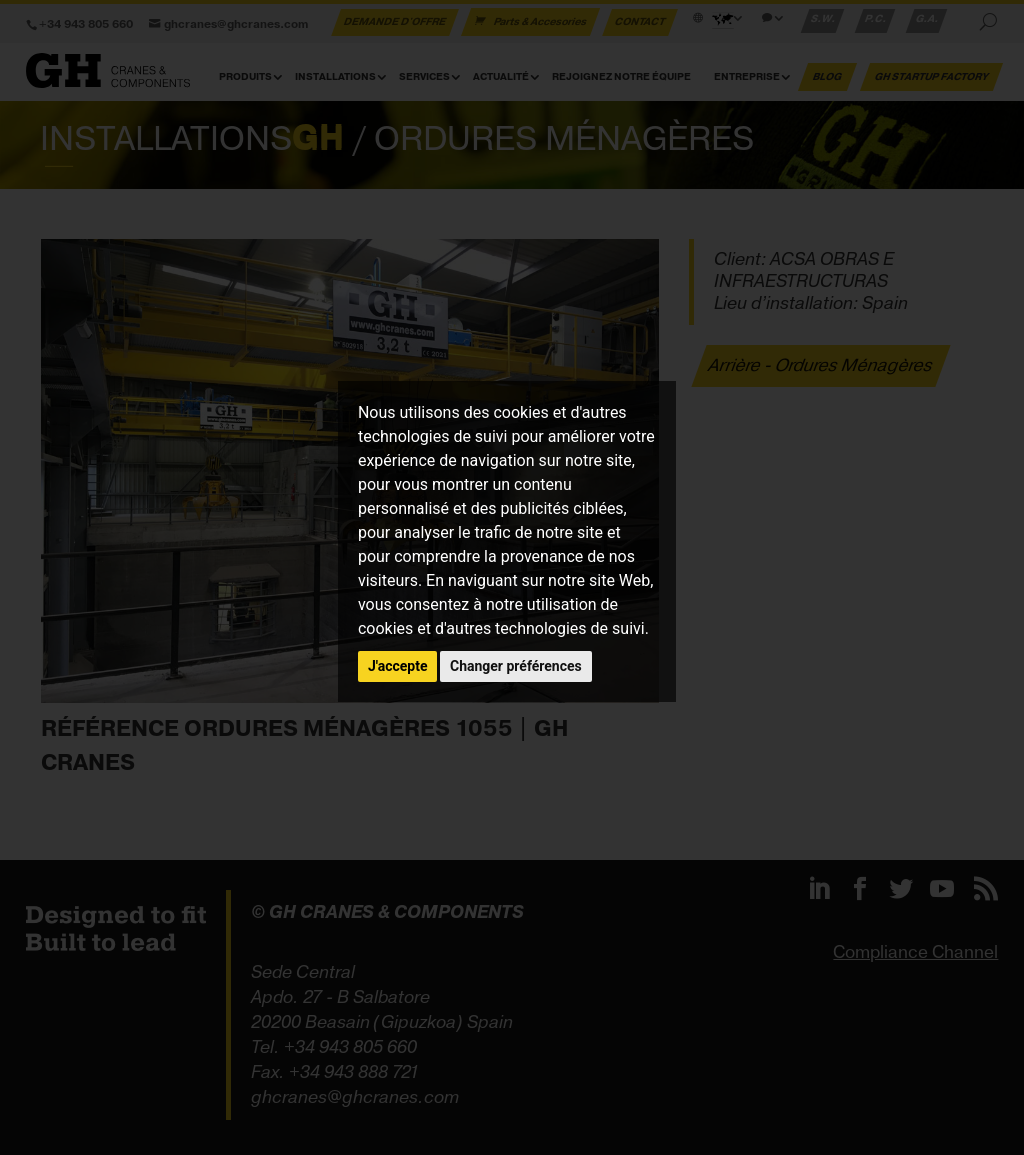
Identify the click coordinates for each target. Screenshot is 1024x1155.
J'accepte (398, 666)
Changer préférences (516, 666)
